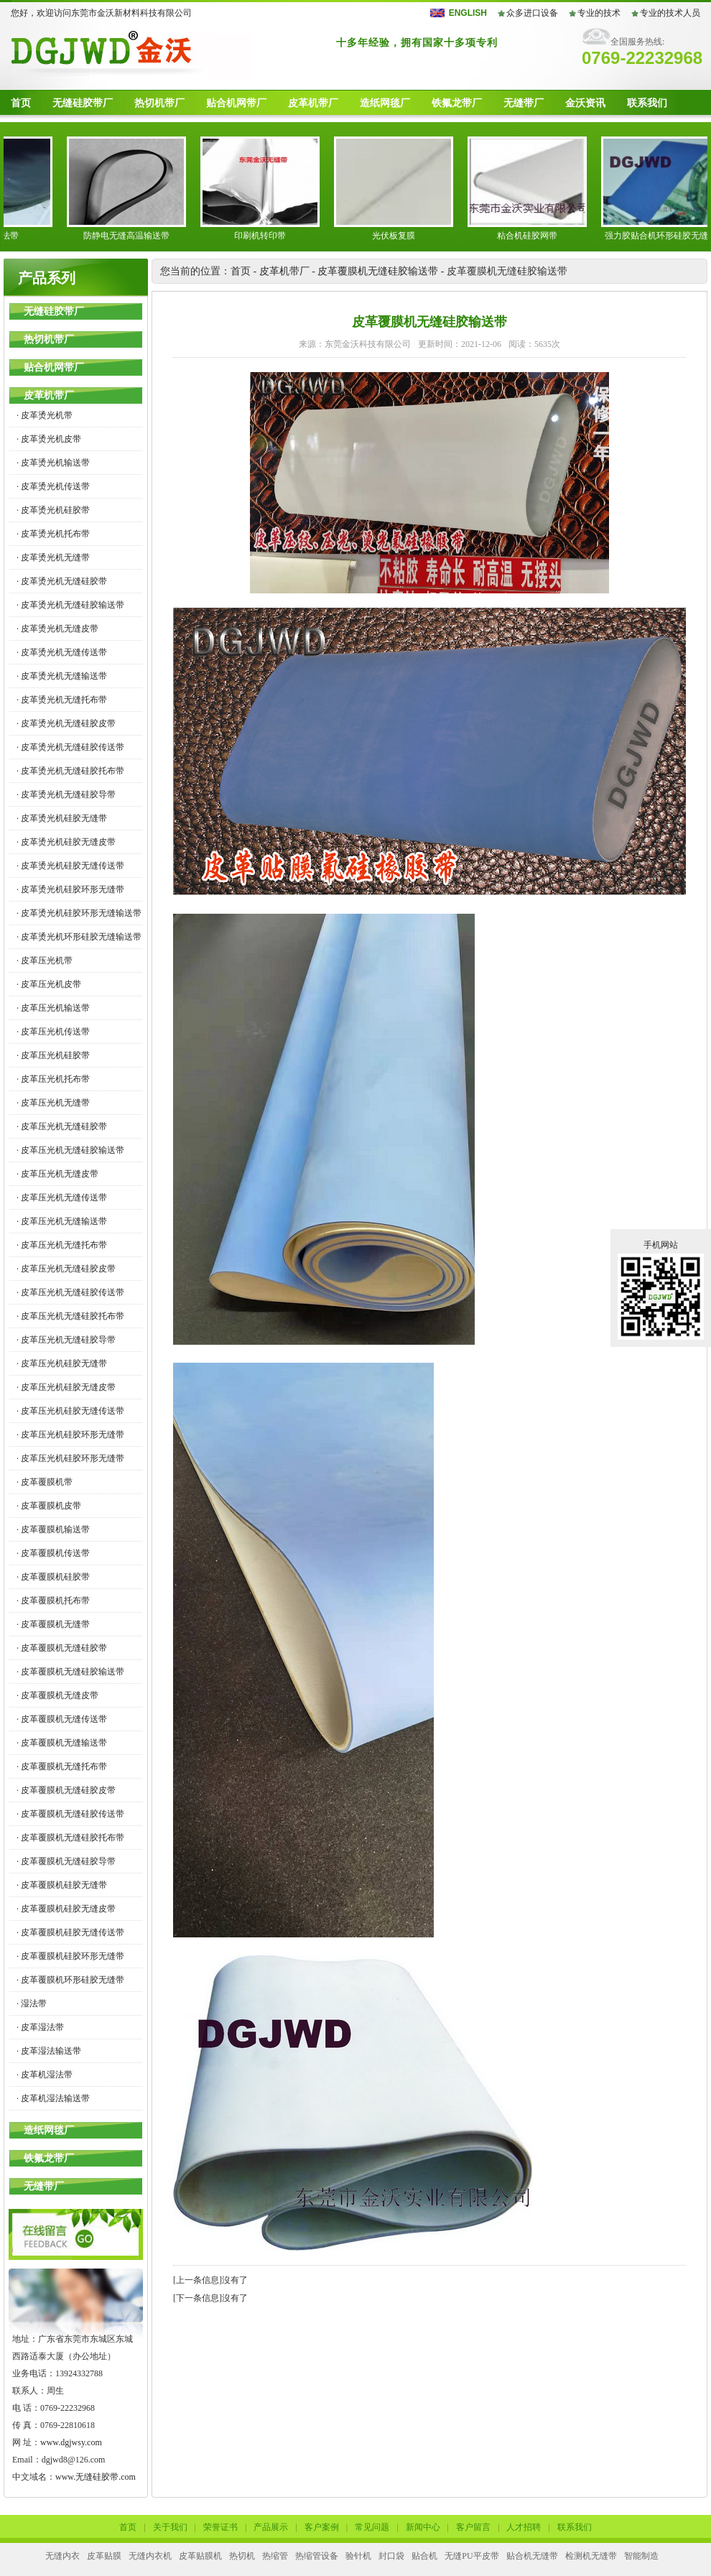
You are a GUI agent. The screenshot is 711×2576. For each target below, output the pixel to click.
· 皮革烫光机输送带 (53, 463)
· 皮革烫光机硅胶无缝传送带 (70, 866)
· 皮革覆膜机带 (45, 1482)
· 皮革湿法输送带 (49, 2051)
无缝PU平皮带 (471, 2556)
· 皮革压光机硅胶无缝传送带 (70, 1411)
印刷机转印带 (267, 236)
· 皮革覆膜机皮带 (49, 1506)
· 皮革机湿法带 (45, 2075)
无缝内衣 (62, 2556)
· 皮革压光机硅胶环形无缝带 (70, 1435)
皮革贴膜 (104, 2556)
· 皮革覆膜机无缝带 (53, 1624)
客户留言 (473, 2527)
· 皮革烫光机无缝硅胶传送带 (70, 747)
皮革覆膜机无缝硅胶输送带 (377, 271)
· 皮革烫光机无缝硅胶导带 (66, 794)
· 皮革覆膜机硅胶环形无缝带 (70, 1956)
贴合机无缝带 (532, 2556)
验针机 (358, 2556)
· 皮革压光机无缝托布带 (62, 1245)
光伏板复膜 (400, 236)
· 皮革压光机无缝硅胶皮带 (66, 1269)
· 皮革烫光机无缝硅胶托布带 (70, 771)
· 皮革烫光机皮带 (49, 439)
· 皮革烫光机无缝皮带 (57, 629)
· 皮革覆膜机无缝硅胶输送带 (70, 1672)
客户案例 (322, 2527)
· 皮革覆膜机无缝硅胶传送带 (70, 1814)
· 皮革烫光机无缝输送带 (62, 676)
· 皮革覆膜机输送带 (53, 1529)
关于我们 (170, 2527)
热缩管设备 (316, 2556)
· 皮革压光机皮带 (49, 984)
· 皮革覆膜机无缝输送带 (62, 1743)
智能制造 (641, 2556)
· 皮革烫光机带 (45, 415)
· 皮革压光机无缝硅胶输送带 (70, 1150)
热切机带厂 (159, 103)
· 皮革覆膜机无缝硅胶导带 (66, 1861)
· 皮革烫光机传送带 (53, 486)
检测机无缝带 (591, 2556)
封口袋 (391, 2556)
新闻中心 (423, 2527)
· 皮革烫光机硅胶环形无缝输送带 (79, 913)
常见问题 (372, 2527)
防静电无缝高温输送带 (133, 236)
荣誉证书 (220, 2527)
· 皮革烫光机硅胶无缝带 (62, 818)
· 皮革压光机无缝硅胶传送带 (70, 1292)
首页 (21, 103)
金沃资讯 (585, 103)
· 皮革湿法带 (40, 2027)
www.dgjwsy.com (71, 2442)
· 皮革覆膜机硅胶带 (53, 1577)
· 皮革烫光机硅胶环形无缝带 (70, 889)
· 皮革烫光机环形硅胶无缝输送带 (79, 937)
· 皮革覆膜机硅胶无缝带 (62, 1885)
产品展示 (271, 2527)
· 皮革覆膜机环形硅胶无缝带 (70, 1980)
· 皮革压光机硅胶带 (53, 1055)
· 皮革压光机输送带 (53, 1008)
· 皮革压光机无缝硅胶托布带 (70, 1316)
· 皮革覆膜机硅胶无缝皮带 (66, 1909)
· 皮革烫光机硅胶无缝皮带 (66, 842)
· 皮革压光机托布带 (53, 1079)
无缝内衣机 (150, 2556)
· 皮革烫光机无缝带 (53, 557)
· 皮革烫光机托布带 (53, 534)
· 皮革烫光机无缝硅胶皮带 (66, 723)
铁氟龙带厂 (457, 103)
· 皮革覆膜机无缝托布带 (62, 1766)
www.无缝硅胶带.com (95, 2477)
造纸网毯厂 (385, 103)
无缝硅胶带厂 (82, 103)
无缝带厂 (523, 103)
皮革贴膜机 (200, 2556)
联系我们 (647, 103)
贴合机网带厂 (236, 103)
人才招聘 (523, 2527)
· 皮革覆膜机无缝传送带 (62, 1719)
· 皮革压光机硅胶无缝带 (62, 1363)
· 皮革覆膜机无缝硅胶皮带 (66, 1790)
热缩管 (275, 2556)
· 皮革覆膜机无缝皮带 (57, 1695)
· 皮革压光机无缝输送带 (62, 1221)
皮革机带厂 (313, 103)
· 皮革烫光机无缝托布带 (62, 700)
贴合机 (424, 2556)
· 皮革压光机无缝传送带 (62, 1197)
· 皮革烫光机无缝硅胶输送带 (70, 605)
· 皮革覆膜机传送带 (53, 1553)
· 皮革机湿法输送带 (53, 2098)
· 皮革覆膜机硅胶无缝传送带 (70, 1932)
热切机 (242, 2556)
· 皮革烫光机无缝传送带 (62, 652)
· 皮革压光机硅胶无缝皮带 (66, 1387)
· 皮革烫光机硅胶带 (53, 510)
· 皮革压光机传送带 (53, 1032)
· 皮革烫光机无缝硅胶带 (62, 581)
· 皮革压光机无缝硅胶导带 (66, 1340)
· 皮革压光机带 (45, 960)
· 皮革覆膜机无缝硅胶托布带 (70, 1838)
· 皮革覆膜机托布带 (53, 1600)
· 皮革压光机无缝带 (53, 1103)
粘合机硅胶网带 (534, 236)
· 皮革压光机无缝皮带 (57, 1174)
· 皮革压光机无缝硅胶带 (62, 1126)
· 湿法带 (32, 2003)
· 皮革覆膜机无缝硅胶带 (62, 1648)
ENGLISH (468, 13)
